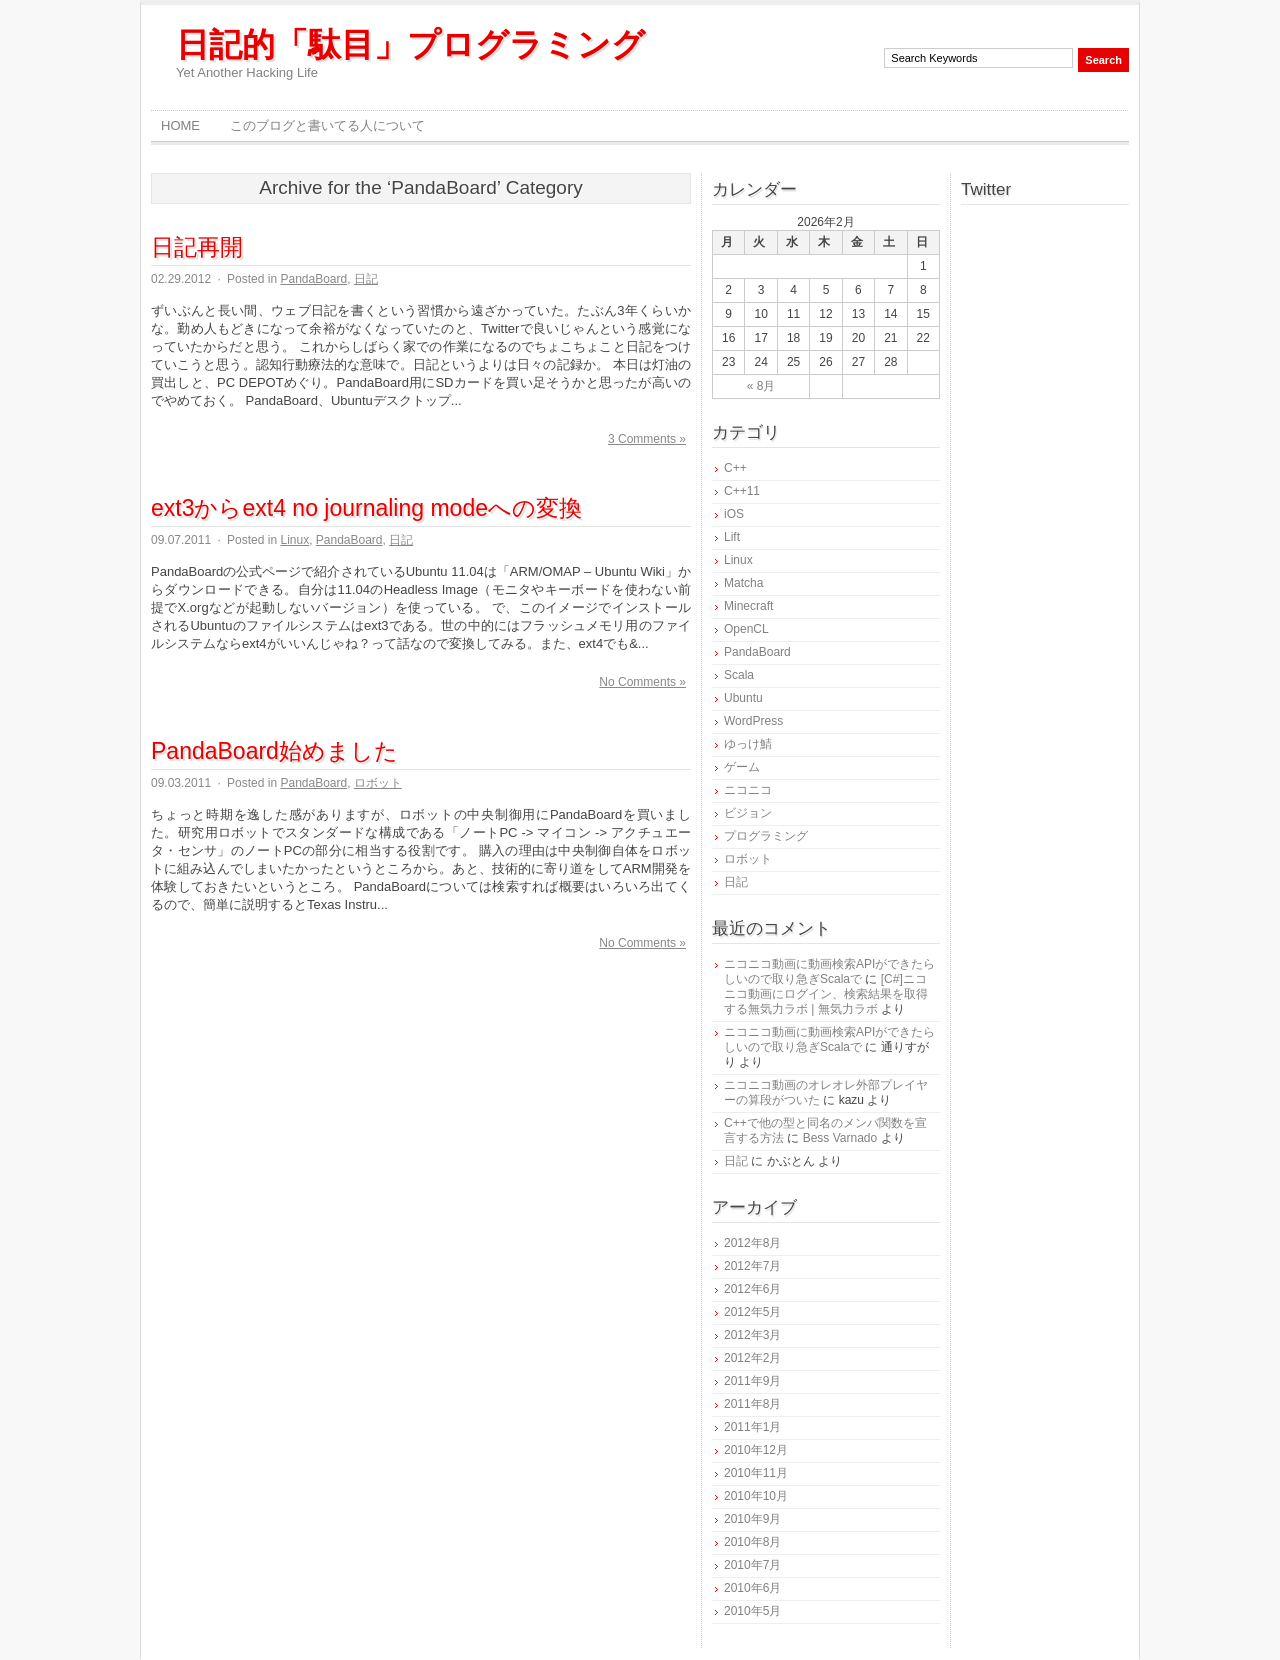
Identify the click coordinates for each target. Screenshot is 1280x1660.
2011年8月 (752, 1404)
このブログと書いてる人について (327, 125)
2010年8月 (752, 1542)
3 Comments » (647, 439)
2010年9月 (752, 1519)
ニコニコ (748, 790)
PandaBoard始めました (274, 751)
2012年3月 (752, 1335)
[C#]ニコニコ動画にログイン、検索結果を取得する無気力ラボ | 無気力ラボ (826, 994)
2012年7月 (752, 1266)
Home (180, 125)
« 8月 (761, 386)
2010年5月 (752, 1611)
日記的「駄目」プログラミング (410, 44)
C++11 (742, 491)
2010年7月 (752, 1565)
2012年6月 (752, 1289)
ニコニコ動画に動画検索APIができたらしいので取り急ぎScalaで (829, 971)
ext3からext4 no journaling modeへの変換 (366, 508)
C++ (735, 468)
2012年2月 (752, 1358)
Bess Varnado (840, 1138)
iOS (734, 514)
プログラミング (766, 836)
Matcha (743, 583)
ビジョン (748, 813)
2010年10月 (756, 1496)
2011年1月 (752, 1427)
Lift (732, 537)
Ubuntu (743, 698)
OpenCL (746, 629)
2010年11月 (756, 1473)
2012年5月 (752, 1312)
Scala (739, 675)
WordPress (753, 721)
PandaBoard (313, 279)
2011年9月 (752, 1381)
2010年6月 (752, 1588)
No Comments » (642, 682)
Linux (294, 540)
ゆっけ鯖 (748, 744)
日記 (366, 279)
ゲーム (742, 767)
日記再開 (197, 247)
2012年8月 (752, 1243)
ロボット (378, 783)
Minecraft (748, 606)
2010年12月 (756, 1450)
